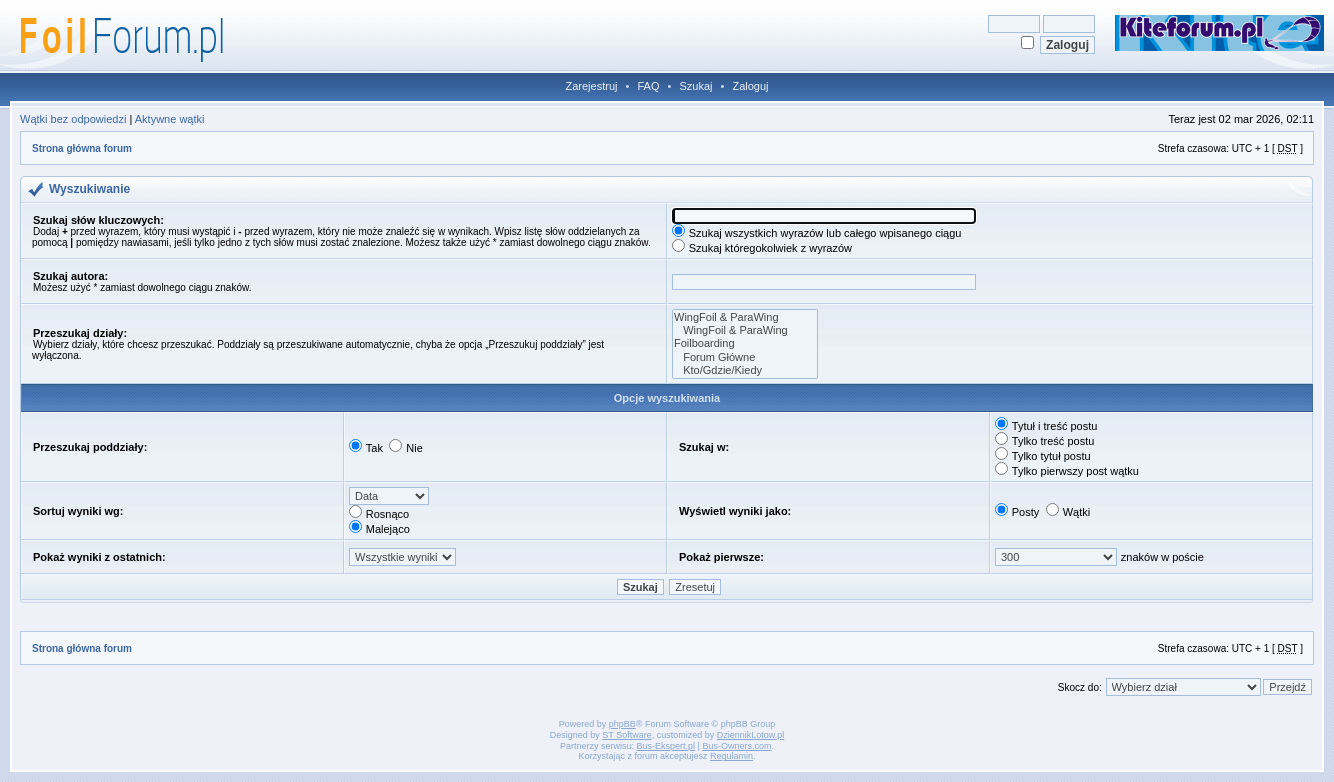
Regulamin (731, 756)
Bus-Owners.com (736, 746)
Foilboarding (745, 343)
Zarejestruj (592, 86)
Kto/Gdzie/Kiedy (745, 370)
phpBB (622, 724)
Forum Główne (745, 357)
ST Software (626, 735)
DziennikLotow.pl (751, 735)
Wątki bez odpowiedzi (73, 119)
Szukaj (695, 86)
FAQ (648, 86)
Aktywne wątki (170, 119)
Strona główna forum (82, 148)
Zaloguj (750, 86)
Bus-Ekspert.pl (666, 746)
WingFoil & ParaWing (745, 317)
